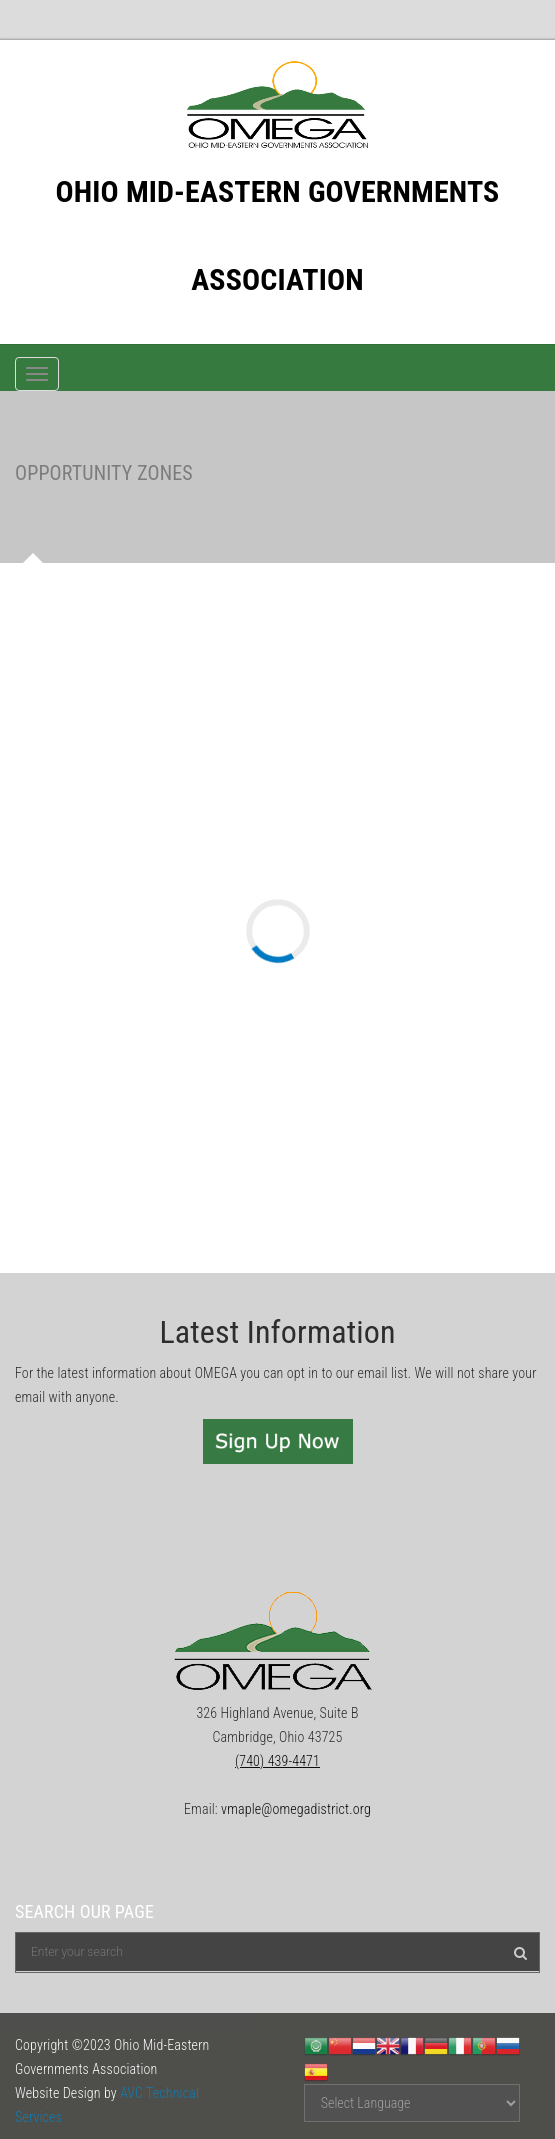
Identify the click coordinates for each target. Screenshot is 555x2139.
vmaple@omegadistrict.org (296, 1809)
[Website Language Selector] (412, 2103)
